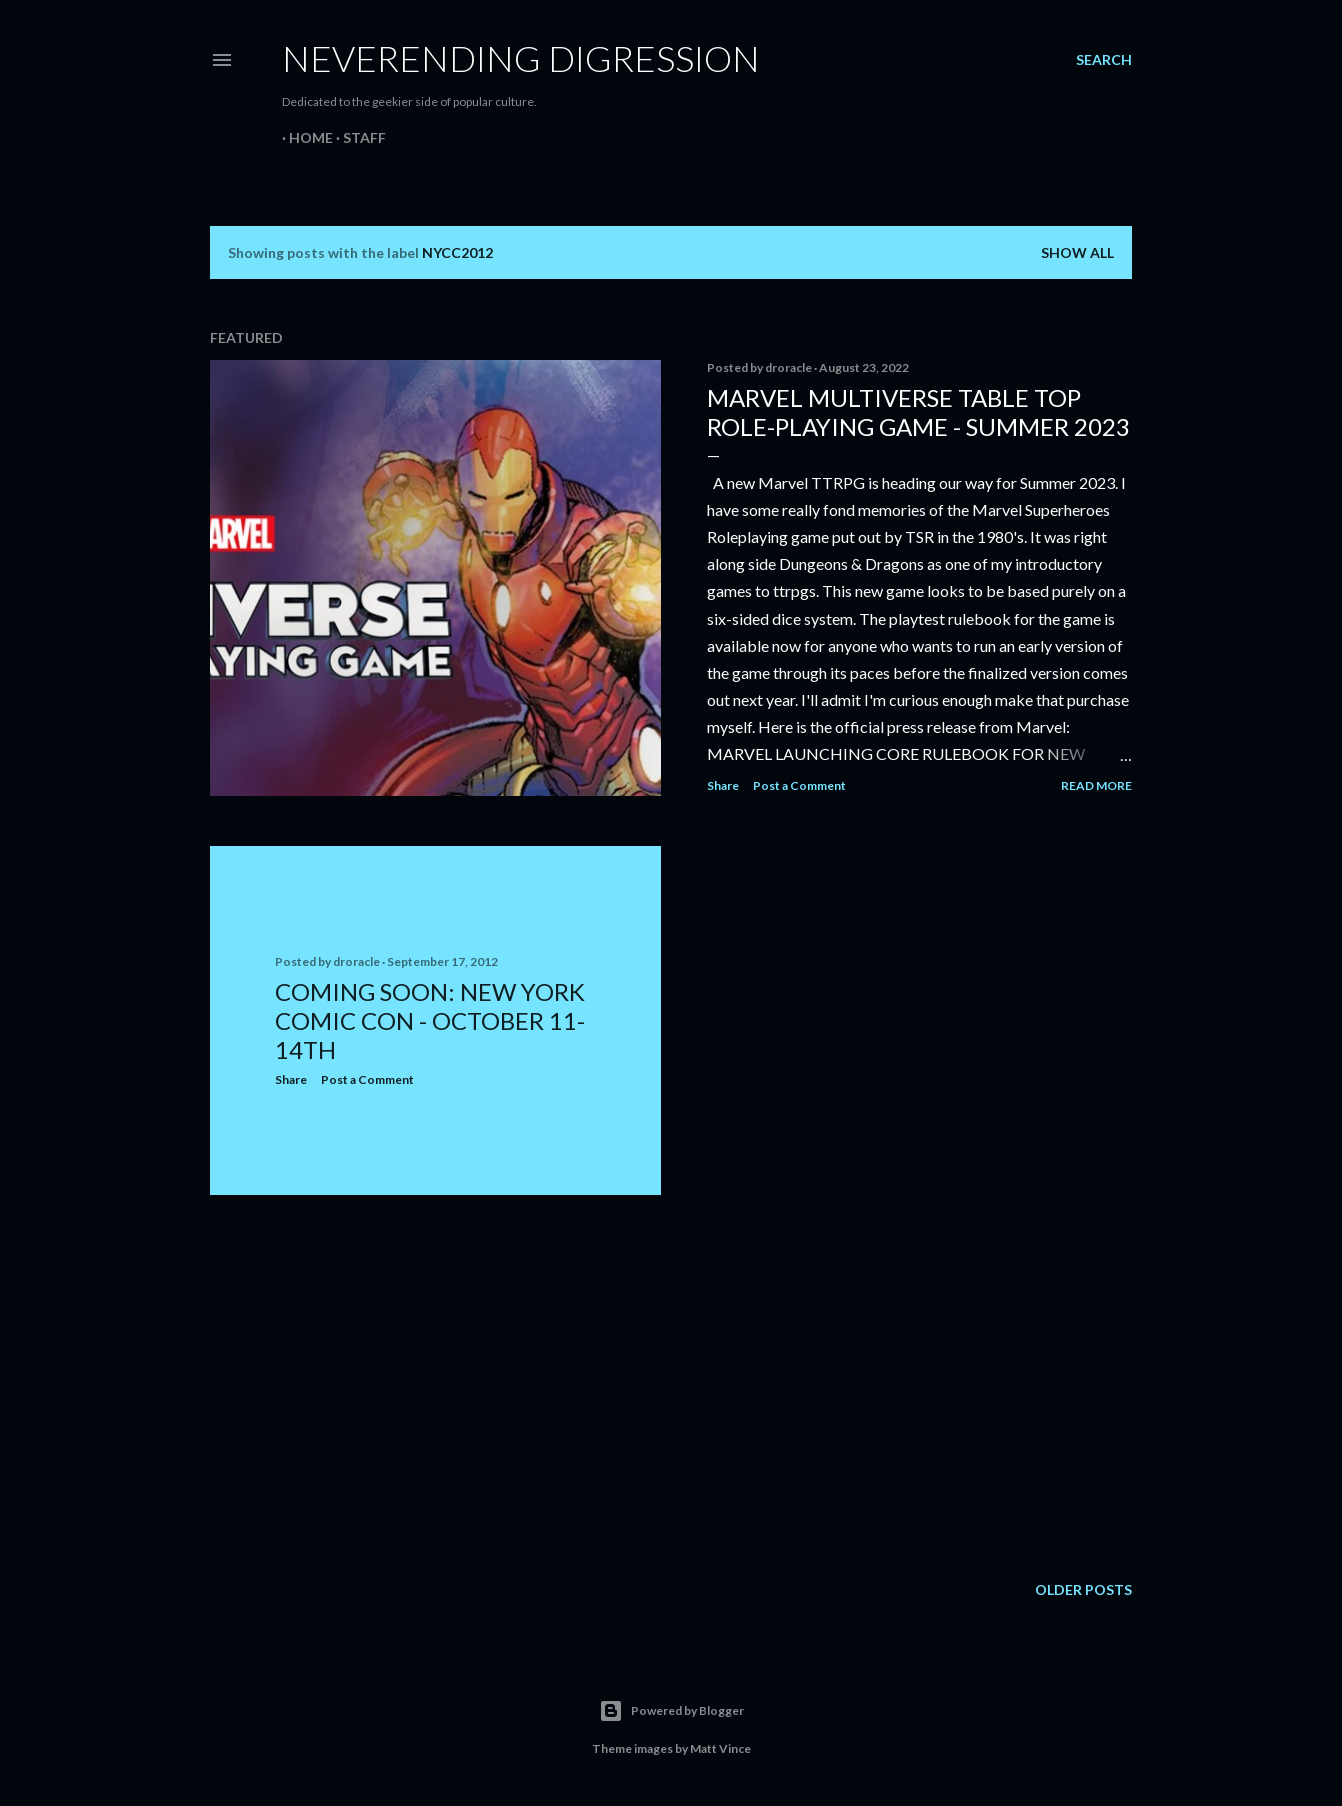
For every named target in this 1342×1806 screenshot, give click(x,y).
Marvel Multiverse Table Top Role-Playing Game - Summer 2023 (918, 412)
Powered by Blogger (671, 1711)
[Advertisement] (435, 1385)
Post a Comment (799, 785)
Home (304, 137)
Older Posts (1083, 1589)
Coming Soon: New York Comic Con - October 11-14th (430, 1020)
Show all (1077, 252)
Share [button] (723, 785)
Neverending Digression (521, 58)
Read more (1096, 785)
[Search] (1104, 60)
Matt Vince (720, 1748)
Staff (357, 137)
